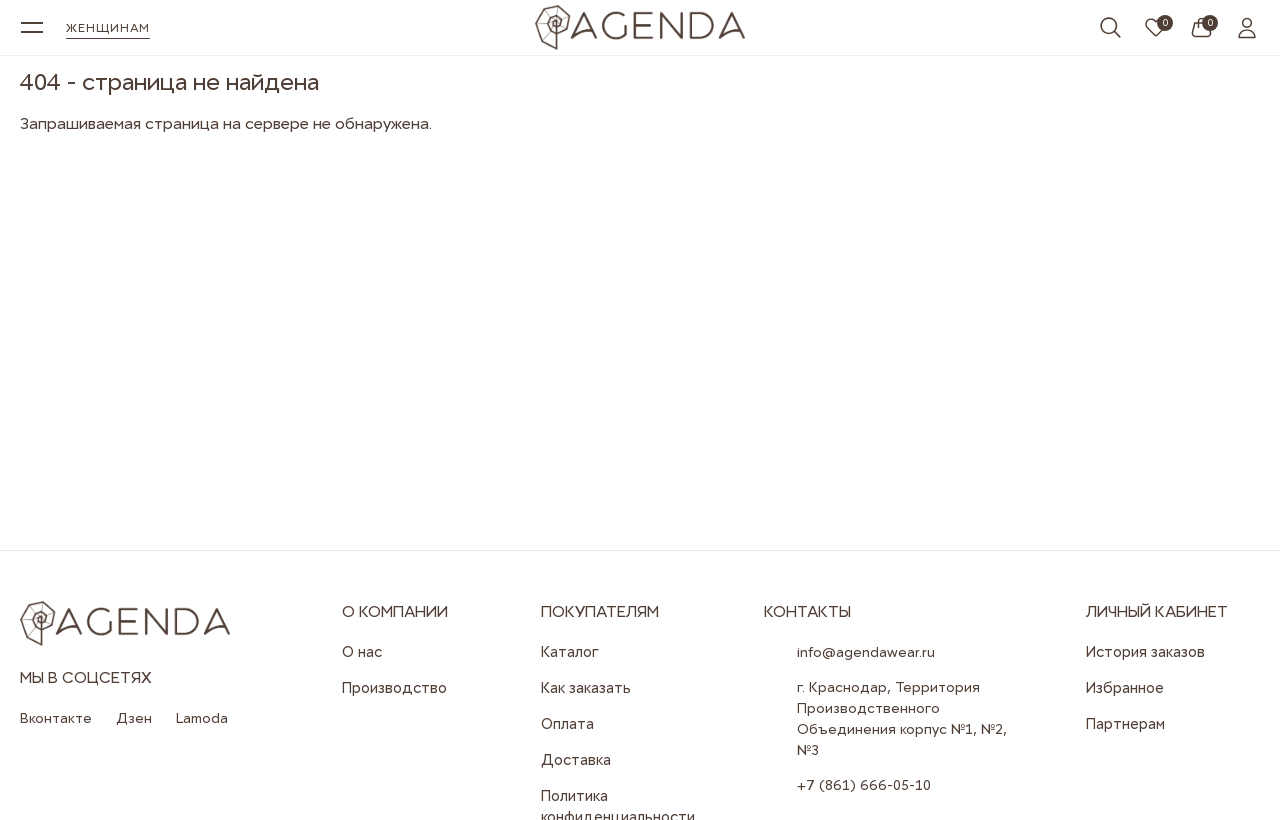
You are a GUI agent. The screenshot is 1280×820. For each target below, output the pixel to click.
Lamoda (202, 718)
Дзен (134, 718)
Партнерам (1125, 724)
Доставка (576, 760)
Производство (394, 688)
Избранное (1125, 688)
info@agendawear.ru (866, 652)
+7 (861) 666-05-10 (864, 785)
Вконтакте (56, 718)
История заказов (1145, 652)
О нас (362, 652)
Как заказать (586, 688)
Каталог (570, 652)
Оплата (567, 724)
